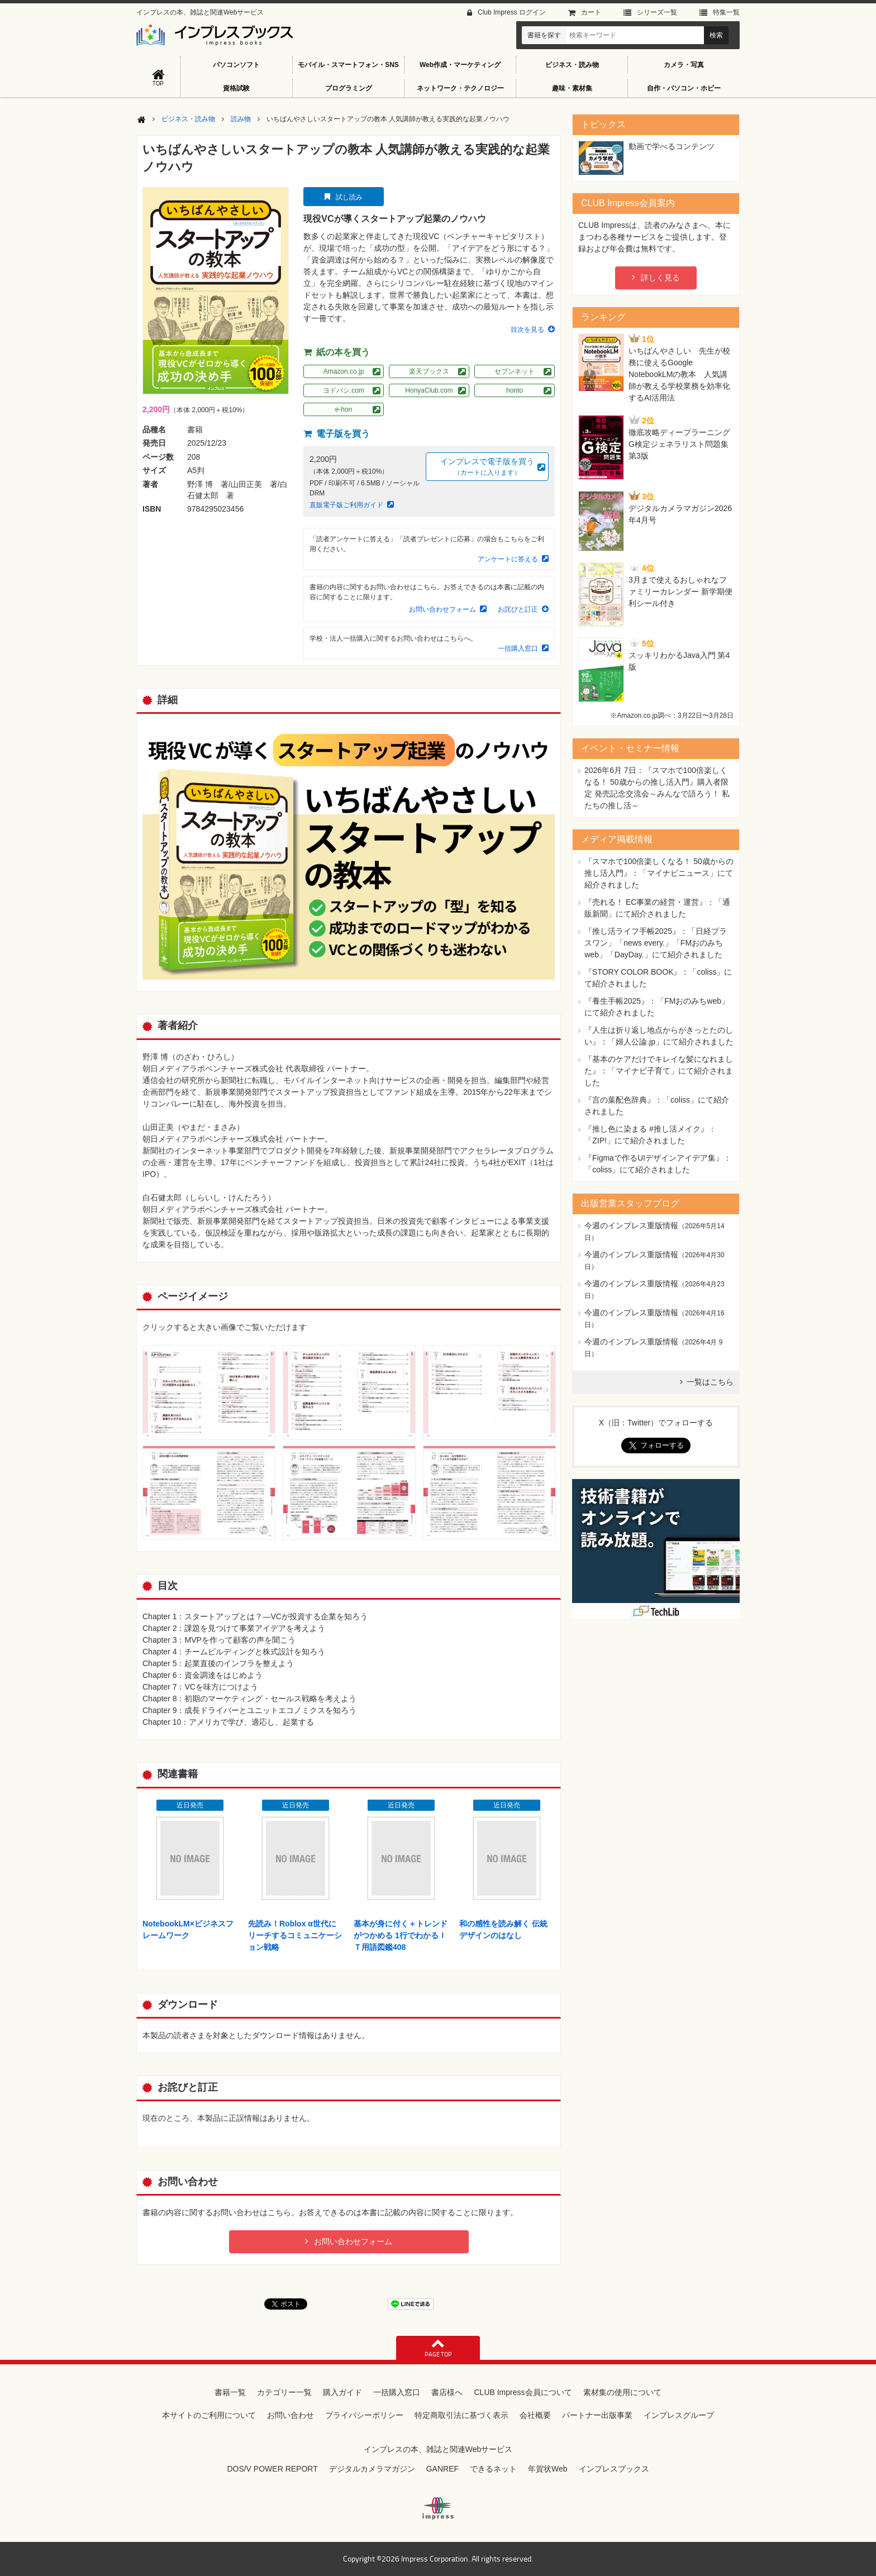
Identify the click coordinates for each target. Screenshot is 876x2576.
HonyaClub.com (429, 390)
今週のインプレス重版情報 (631, 1225)
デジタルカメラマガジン (372, 2468)
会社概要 (535, 2415)
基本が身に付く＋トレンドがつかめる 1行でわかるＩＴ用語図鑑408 (400, 1935)
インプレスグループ (679, 2415)
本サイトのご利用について (209, 2415)
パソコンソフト (236, 65)
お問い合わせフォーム (442, 609)
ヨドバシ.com (343, 390)
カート (591, 12)
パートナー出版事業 (597, 2415)
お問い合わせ (290, 2415)
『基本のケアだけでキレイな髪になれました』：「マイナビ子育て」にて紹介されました (658, 1071)
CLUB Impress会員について (523, 2392)
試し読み (349, 197)
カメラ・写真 (684, 65)
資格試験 (236, 88)
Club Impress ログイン (512, 12)
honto (514, 390)
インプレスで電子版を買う (487, 467)
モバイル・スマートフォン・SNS (348, 65)
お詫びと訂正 (518, 609)
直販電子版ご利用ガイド (346, 505)
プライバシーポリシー (364, 2415)
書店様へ (447, 2392)
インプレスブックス (614, 2468)
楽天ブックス (429, 371)
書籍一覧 (230, 2392)
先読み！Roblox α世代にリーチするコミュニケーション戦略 (295, 1935)
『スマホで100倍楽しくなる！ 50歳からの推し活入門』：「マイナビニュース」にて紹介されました (659, 873)
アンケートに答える (508, 559)
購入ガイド (342, 2392)
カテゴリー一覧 (284, 2392)
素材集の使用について (622, 2392)
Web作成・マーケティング (460, 65)
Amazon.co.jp (343, 371)
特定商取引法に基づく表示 (461, 2415)
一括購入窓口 (518, 648)
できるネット (493, 2468)
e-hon (344, 409)
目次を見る (527, 329)
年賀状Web (548, 2468)
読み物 (241, 119)
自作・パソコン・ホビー (684, 88)
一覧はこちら (710, 1381)
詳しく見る (660, 277)
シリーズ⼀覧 (657, 12)
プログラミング (348, 88)
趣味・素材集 (572, 88)
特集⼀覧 (726, 12)
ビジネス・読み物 (572, 65)
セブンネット (514, 371)
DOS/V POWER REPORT (272, 2468)
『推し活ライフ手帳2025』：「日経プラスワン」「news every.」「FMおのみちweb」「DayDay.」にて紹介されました (655, 943)
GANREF (442, 2468)
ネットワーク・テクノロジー (460, 88)
